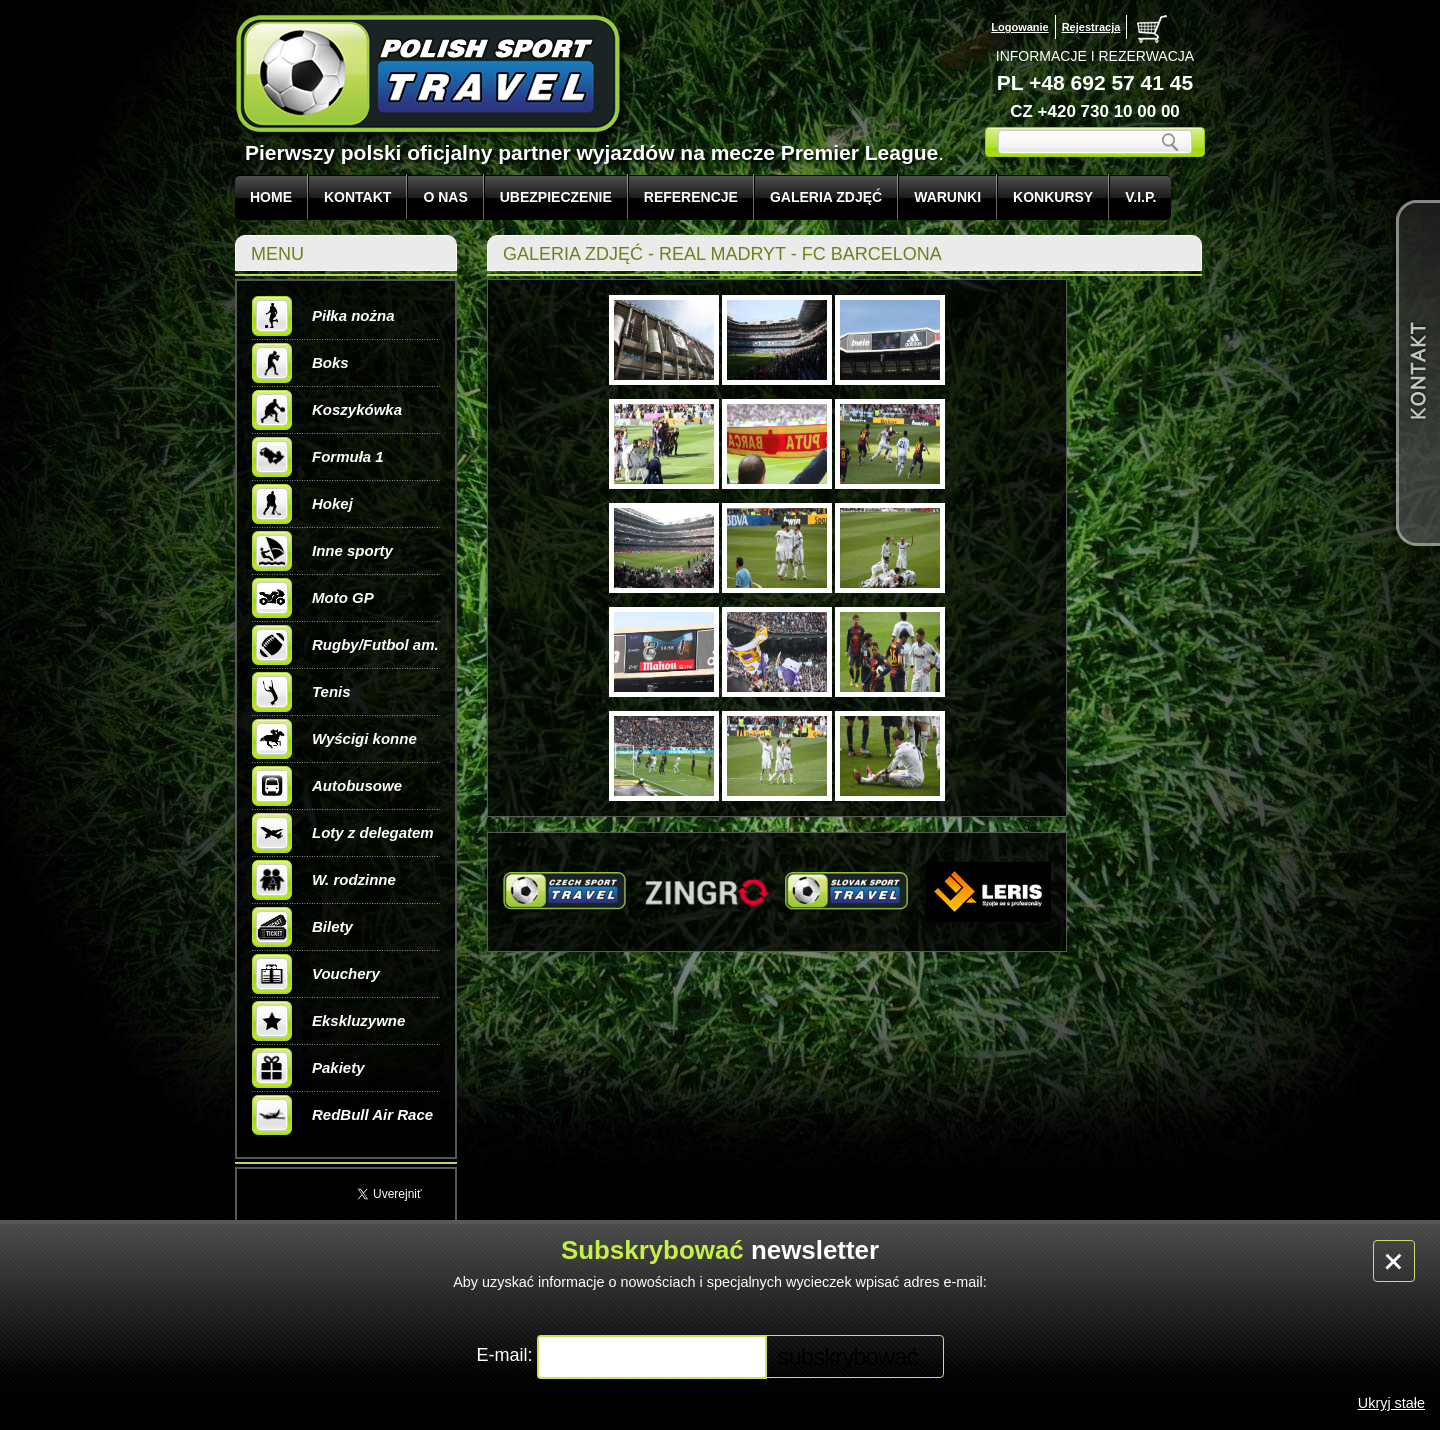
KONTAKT (357, 197)
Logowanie (1019, 27)
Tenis (301, 692)
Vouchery (316, 974)
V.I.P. (1140, 197)
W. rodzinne (324, 880)
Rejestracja (1091, 27)
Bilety (302, 927)
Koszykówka (327, 410)
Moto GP (313, 598)
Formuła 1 (318, 457)
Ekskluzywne (328, 1021)
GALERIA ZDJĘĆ (826, 197)
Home (271, 197)
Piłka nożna (323, 316)
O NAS (445, 197)
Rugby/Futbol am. (345, 645)
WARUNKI (947, 197)
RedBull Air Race (342, 1115)
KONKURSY (1053, 197)
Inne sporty (322, 551)
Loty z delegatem (343, 833)
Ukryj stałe (1391, 1403)
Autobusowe (327, 786)
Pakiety (308, 1068)
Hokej (302, 504)
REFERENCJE (691, 197)
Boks (300, 363)
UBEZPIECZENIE (556, 197)
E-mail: (506, 1355)
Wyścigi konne (334, 739)
